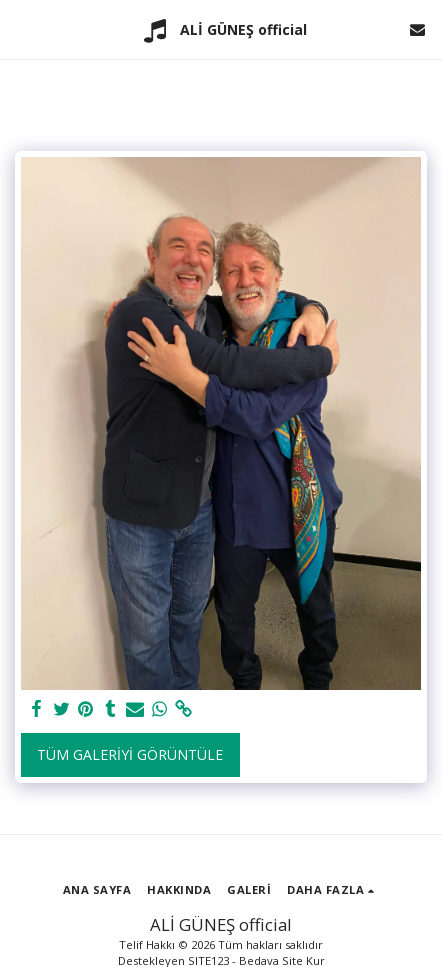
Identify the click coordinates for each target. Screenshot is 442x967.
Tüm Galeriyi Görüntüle (130, 754)
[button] (22, 28)
